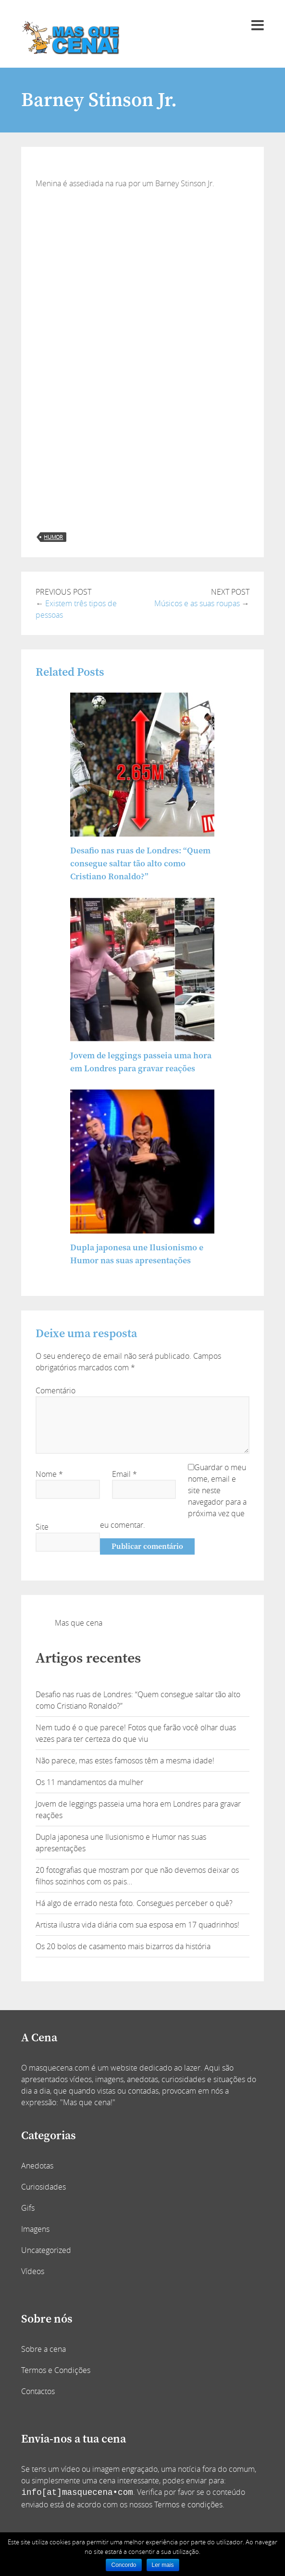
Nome (49, 1474)
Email (124, 1474)
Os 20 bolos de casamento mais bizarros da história (123, 1946)
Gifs (28, 2208)
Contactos (38, 2391)
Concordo (123, 2565)
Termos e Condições (55, 2370)
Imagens (35, 2229)
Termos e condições (188, 2504)
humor (53, 536)
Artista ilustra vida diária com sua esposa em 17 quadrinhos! (137, 1924)
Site (42, 1527)
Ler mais (163, 2565)
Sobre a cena (43, 2349)
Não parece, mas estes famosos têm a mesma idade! (125, 1760)
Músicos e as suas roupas (197, 603)
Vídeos (32, 2271)
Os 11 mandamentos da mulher (89, 1782)
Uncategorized (46, 2250)
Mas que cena (78, 1622)
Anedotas (37, 2165)
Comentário (55, 1390)
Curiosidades (43, 2186)
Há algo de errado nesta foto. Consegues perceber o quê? (134, 1903)
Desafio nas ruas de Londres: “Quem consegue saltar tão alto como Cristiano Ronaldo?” (140, 863)
